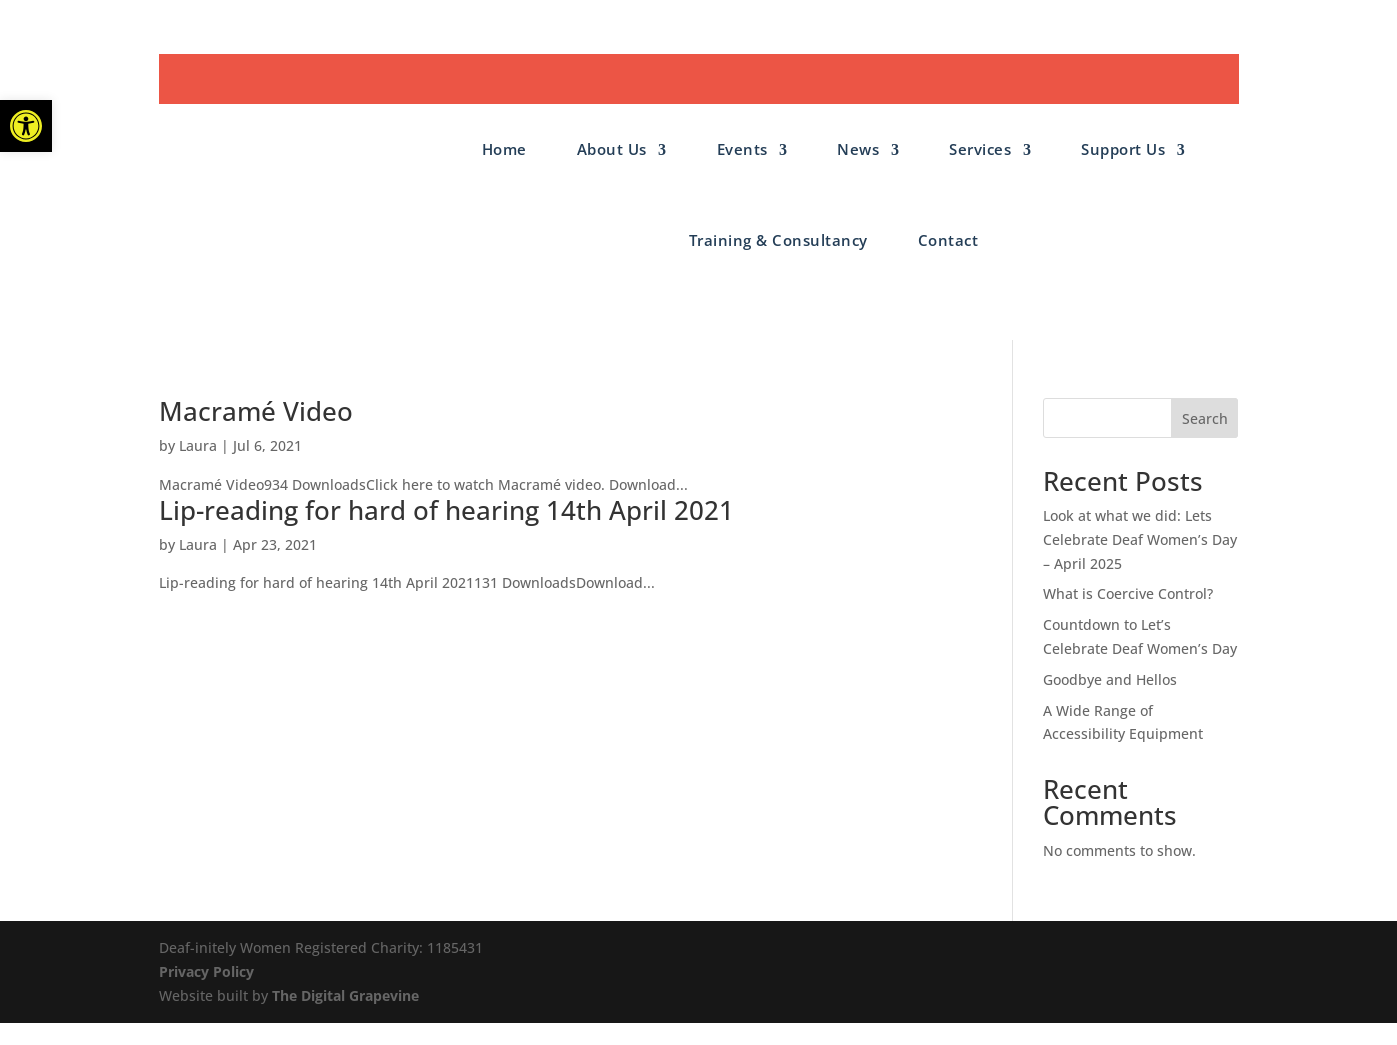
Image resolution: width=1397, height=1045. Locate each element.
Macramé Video (256, 411)
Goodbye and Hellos (1110, 679)
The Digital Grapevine (345, 995)
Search (1205, 418)
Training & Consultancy (778, 240)
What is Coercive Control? (1128, 593)
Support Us (1123, 149)
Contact (948, 240)
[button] (26, 126)
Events (742, 149)
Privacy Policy (206, 971)
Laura (198, 445)
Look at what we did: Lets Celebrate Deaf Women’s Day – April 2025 (1140, 539)
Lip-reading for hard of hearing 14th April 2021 (446, 510)
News (858, 149)
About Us (612, 149)
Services (980, 149)
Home (504, 149)
